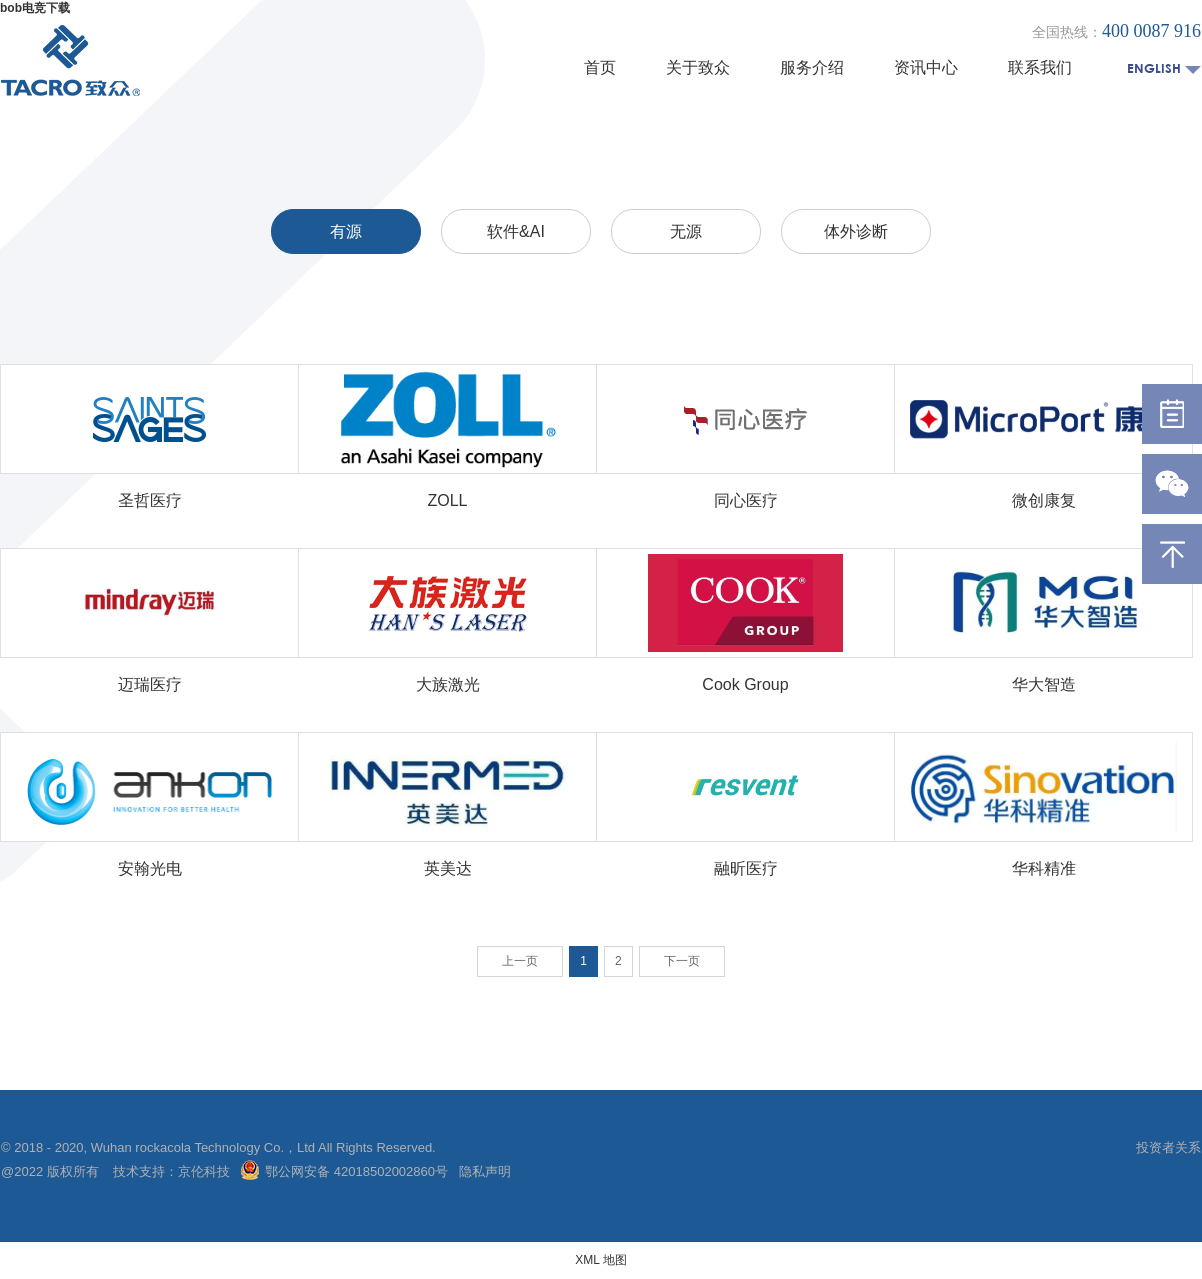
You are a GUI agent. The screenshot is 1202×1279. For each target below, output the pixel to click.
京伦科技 (204, 1171)
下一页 (682, 961)
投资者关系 (1168, 1147)
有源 (346, 231)
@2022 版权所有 (51, 1171)
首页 (600, 67)
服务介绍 (812, 67)
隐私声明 (485, 1171)
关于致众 (698, 67)
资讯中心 (926, 67)
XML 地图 (601, 1260)
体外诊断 (856, 231)
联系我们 (1040, 67)
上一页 (520, 961)
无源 (686, 231)
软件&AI (516, 231)
